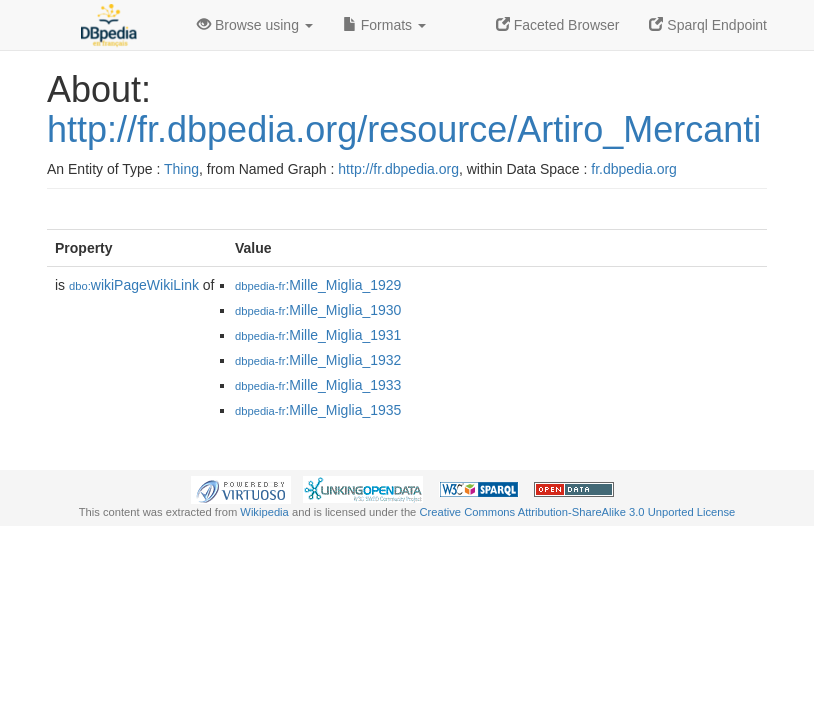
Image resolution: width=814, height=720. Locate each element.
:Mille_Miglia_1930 (318, 310)
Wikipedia (264, 512)
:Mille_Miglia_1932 (318, 360)
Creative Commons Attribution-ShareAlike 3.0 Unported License (577, 512)
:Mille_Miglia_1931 (318, 335)
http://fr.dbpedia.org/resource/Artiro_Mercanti (404, 129)
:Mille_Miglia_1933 (318, 385)
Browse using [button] (255, 25)
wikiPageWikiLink (134, 285)
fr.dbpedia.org (634, 169)
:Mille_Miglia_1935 (318, 410)
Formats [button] (384, 25)
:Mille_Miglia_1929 (318, 285)
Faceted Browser (558, 25)
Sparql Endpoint (708, 25)
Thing (181, 169)
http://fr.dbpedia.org (398, 169)
